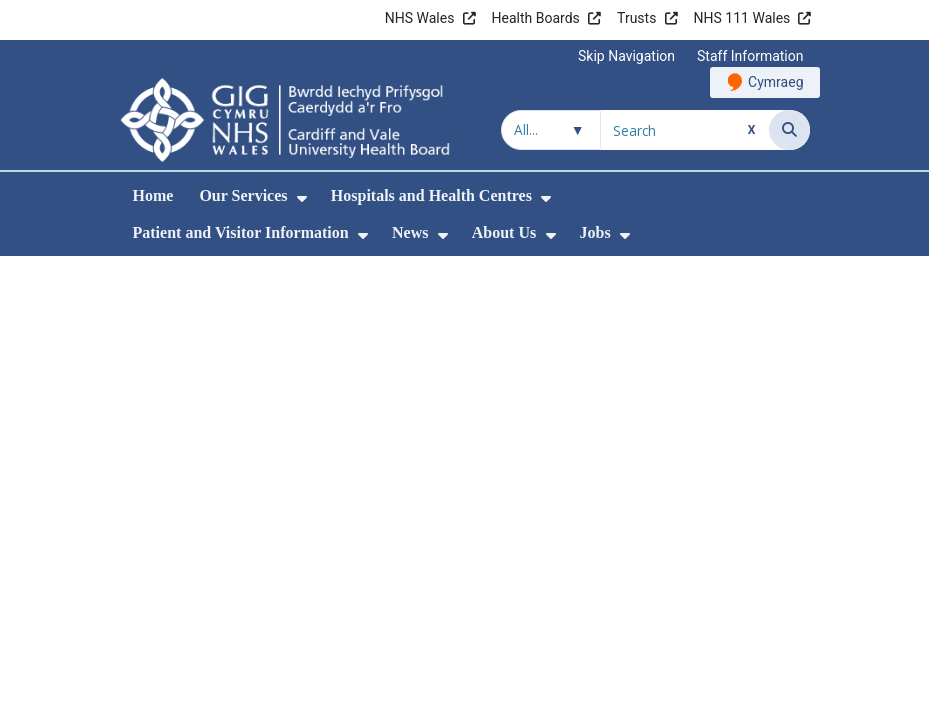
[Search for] (685, 130)
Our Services (243, 195)
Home (153, 195)
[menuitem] (302, 198)
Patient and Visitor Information (241, 232)
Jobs (595, 232)
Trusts (636, 18)
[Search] (789, 130)
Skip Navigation (626, 56)
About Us (504, 232)
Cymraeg (775, 82)
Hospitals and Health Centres (431, 195)
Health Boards (536, 18)
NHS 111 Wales (742, 18)
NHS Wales (420, 18)
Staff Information (750, 56)
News (410, 232)
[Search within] (551, 130)
